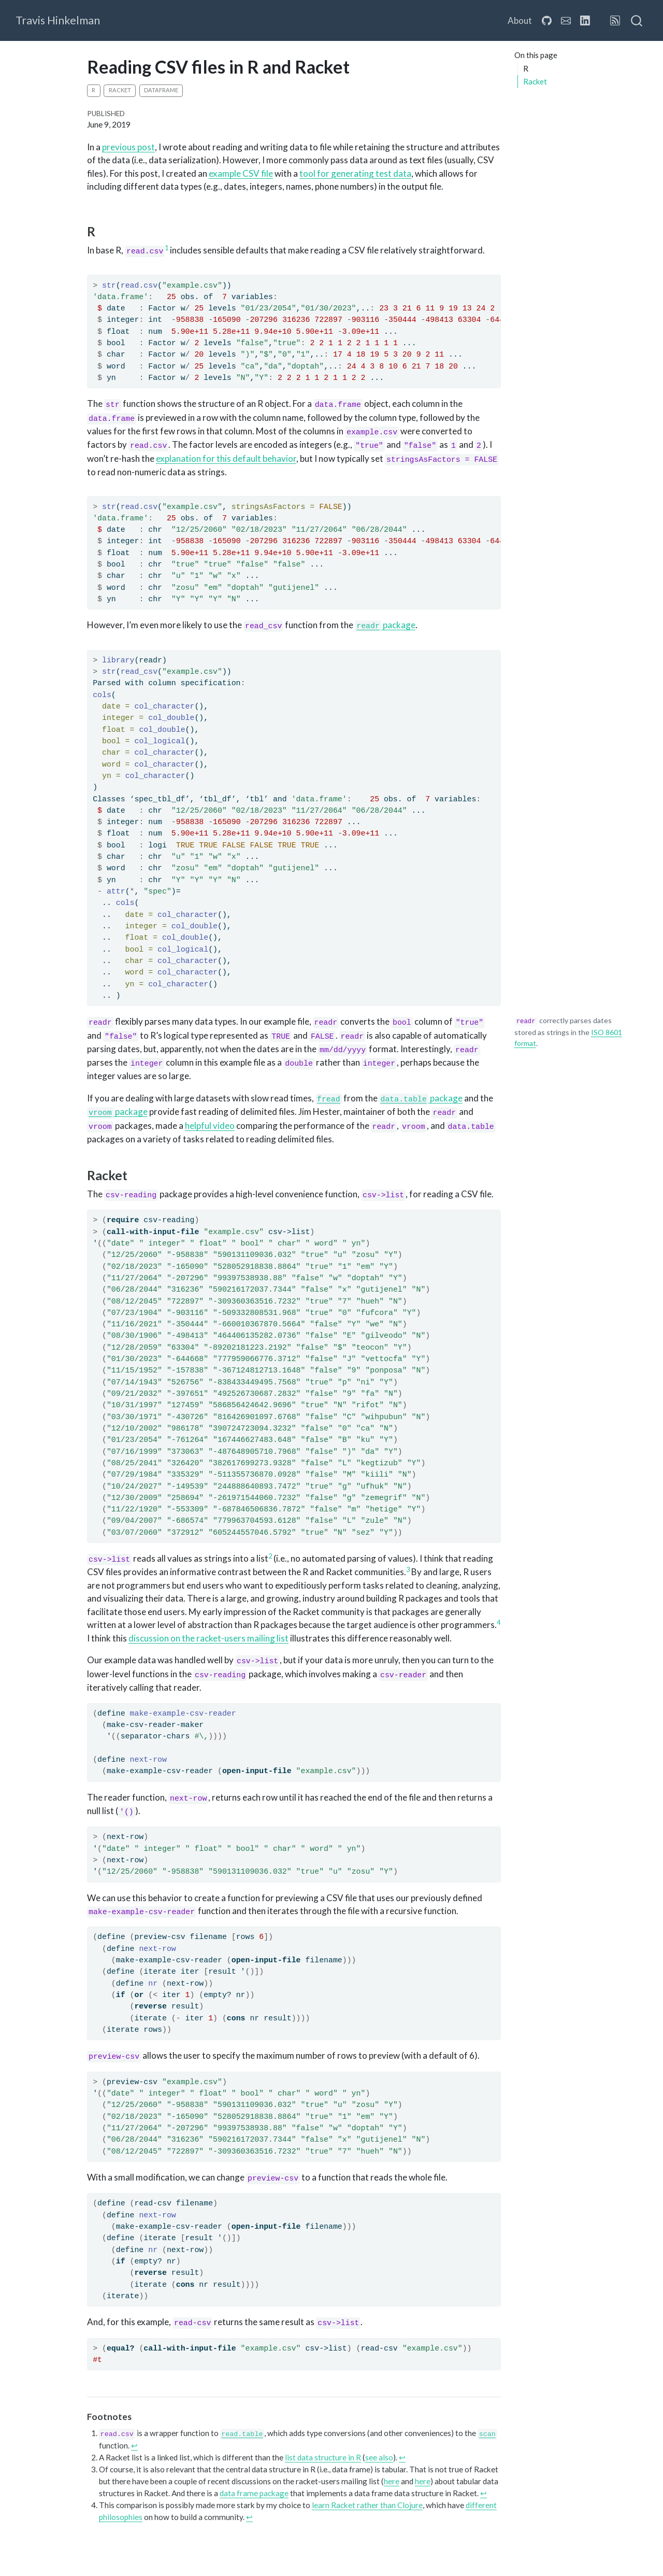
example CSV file (241, 173)
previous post (128, 146)
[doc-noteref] (166, 250)
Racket (535, 81)
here (391, 2481)
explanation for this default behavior (226, 458)
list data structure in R (323, 2457)
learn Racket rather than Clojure (367, 2505)
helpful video (210, 1125)
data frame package (254, 2493)
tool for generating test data (355, 173)
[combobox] (637, 21)
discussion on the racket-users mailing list (208, 1638)
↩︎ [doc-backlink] (134, 2445)
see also (379, 2457)
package (385, 624)
